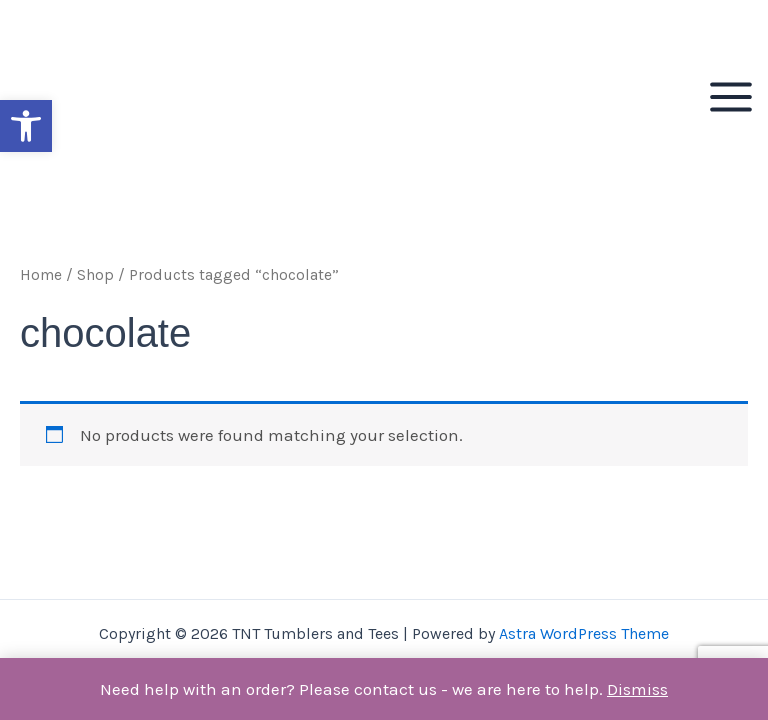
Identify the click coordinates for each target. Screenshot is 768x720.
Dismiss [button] (637, 689)
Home (41, 275)
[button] (26, 126)
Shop (95, 275)
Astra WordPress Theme (584, 633)
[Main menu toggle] (731, 97)
